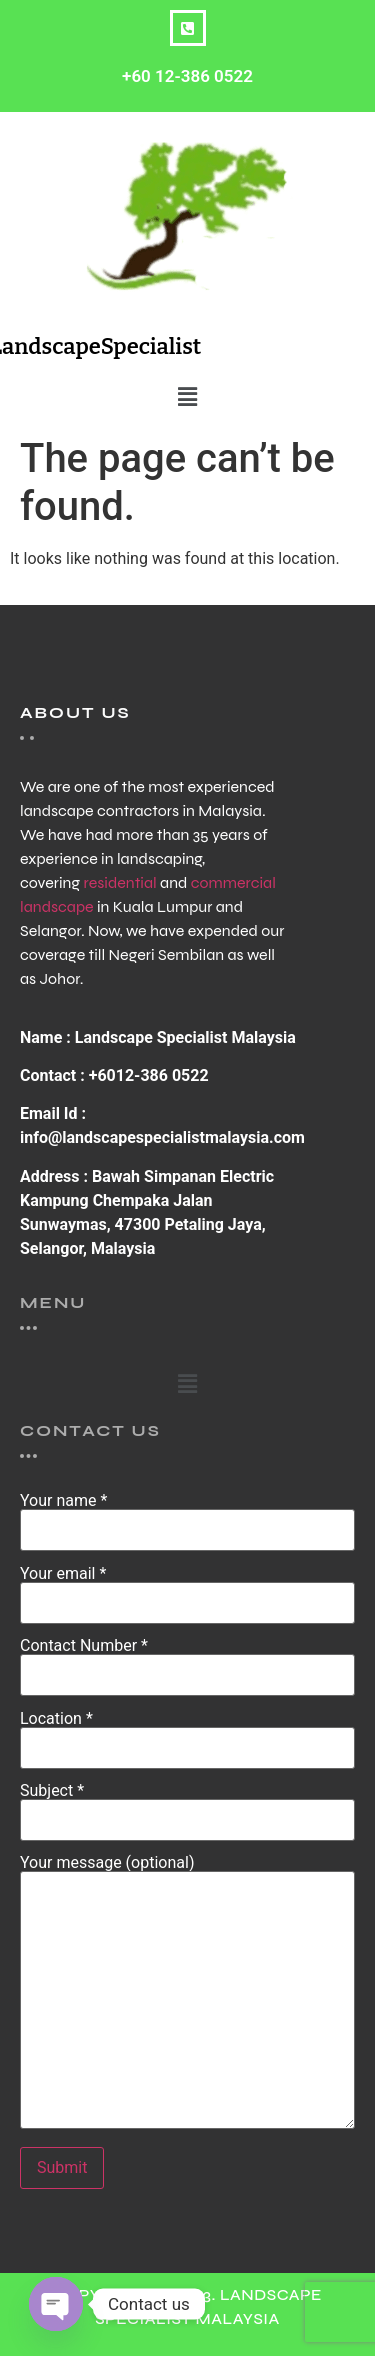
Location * (187, 1734)
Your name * (187, 1516)
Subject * (187, 1806)
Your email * (187, 1589)
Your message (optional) (187, 1993)
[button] (187, 397)
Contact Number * (187, 1661)
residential (119, 882)
